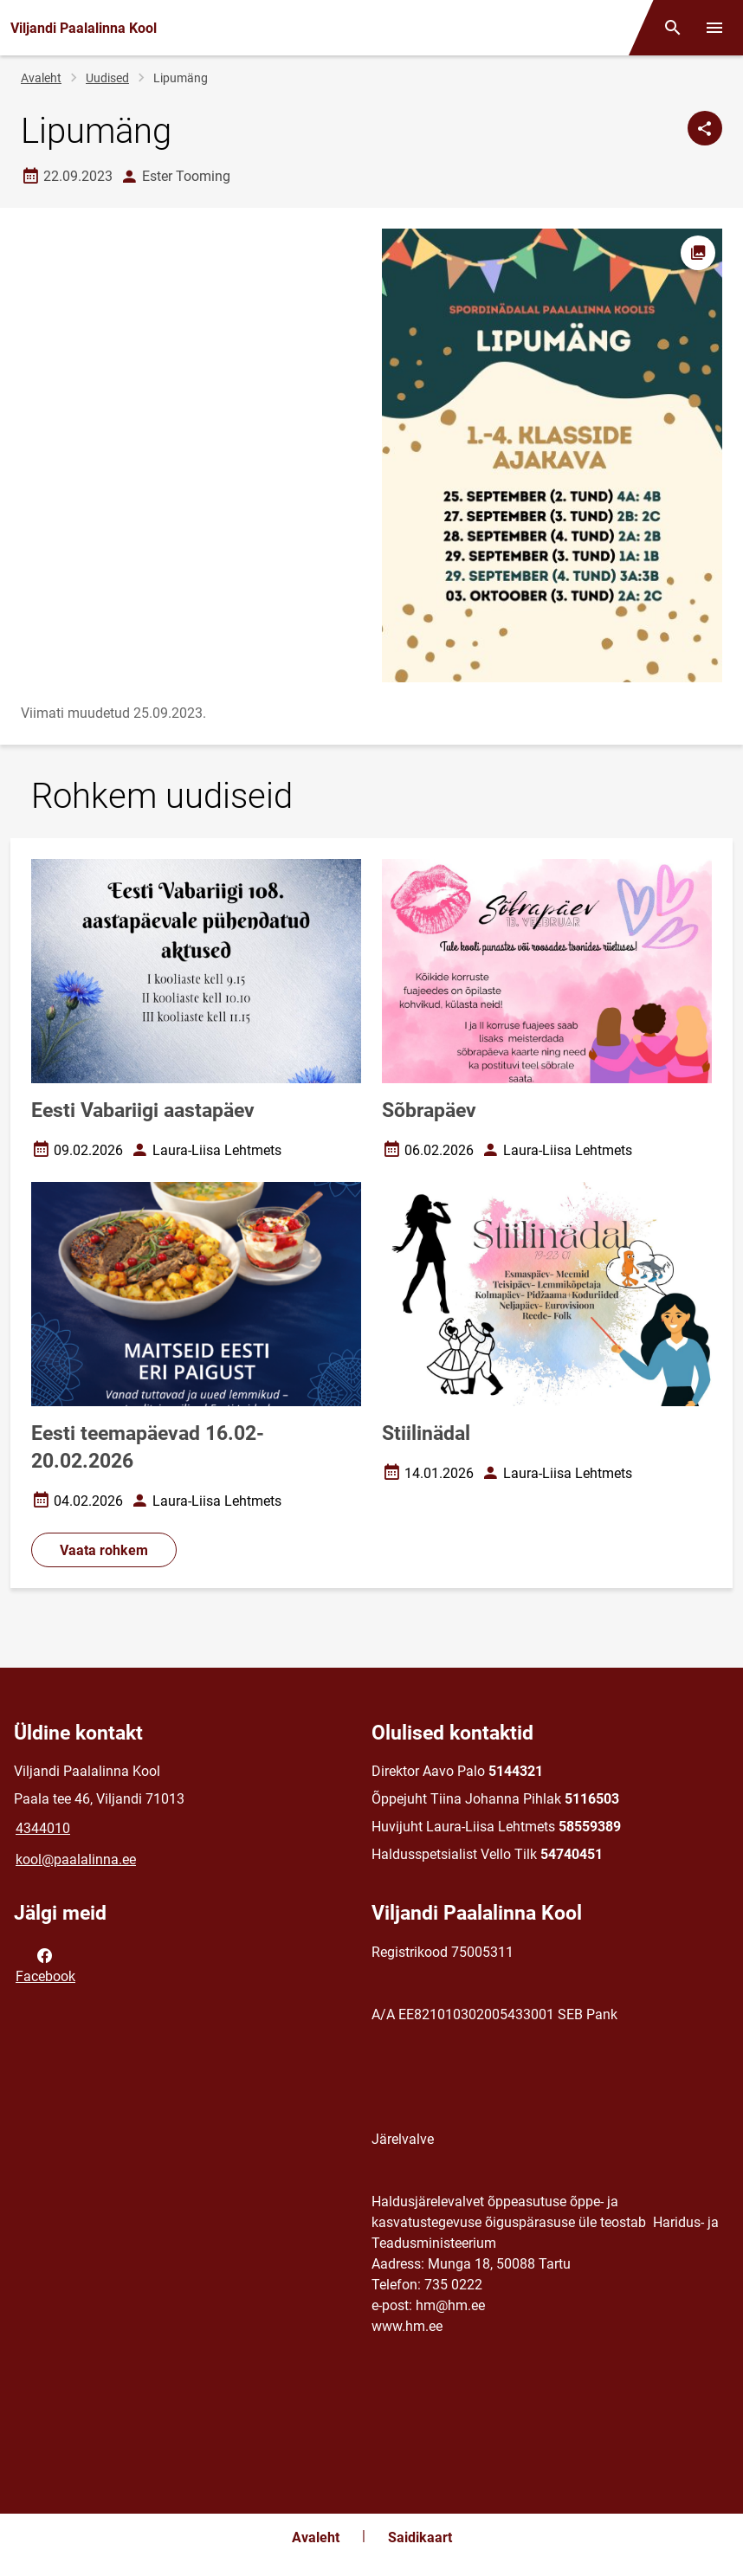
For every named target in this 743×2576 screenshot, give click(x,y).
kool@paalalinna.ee (76, 1859)
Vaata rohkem (104, 1550)
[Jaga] (705, 128)
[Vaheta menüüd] (714, 27)
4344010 (43, 1828)
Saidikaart (420, 2537)
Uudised (107, 78)
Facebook (45, 1964)
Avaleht (41, 78)
